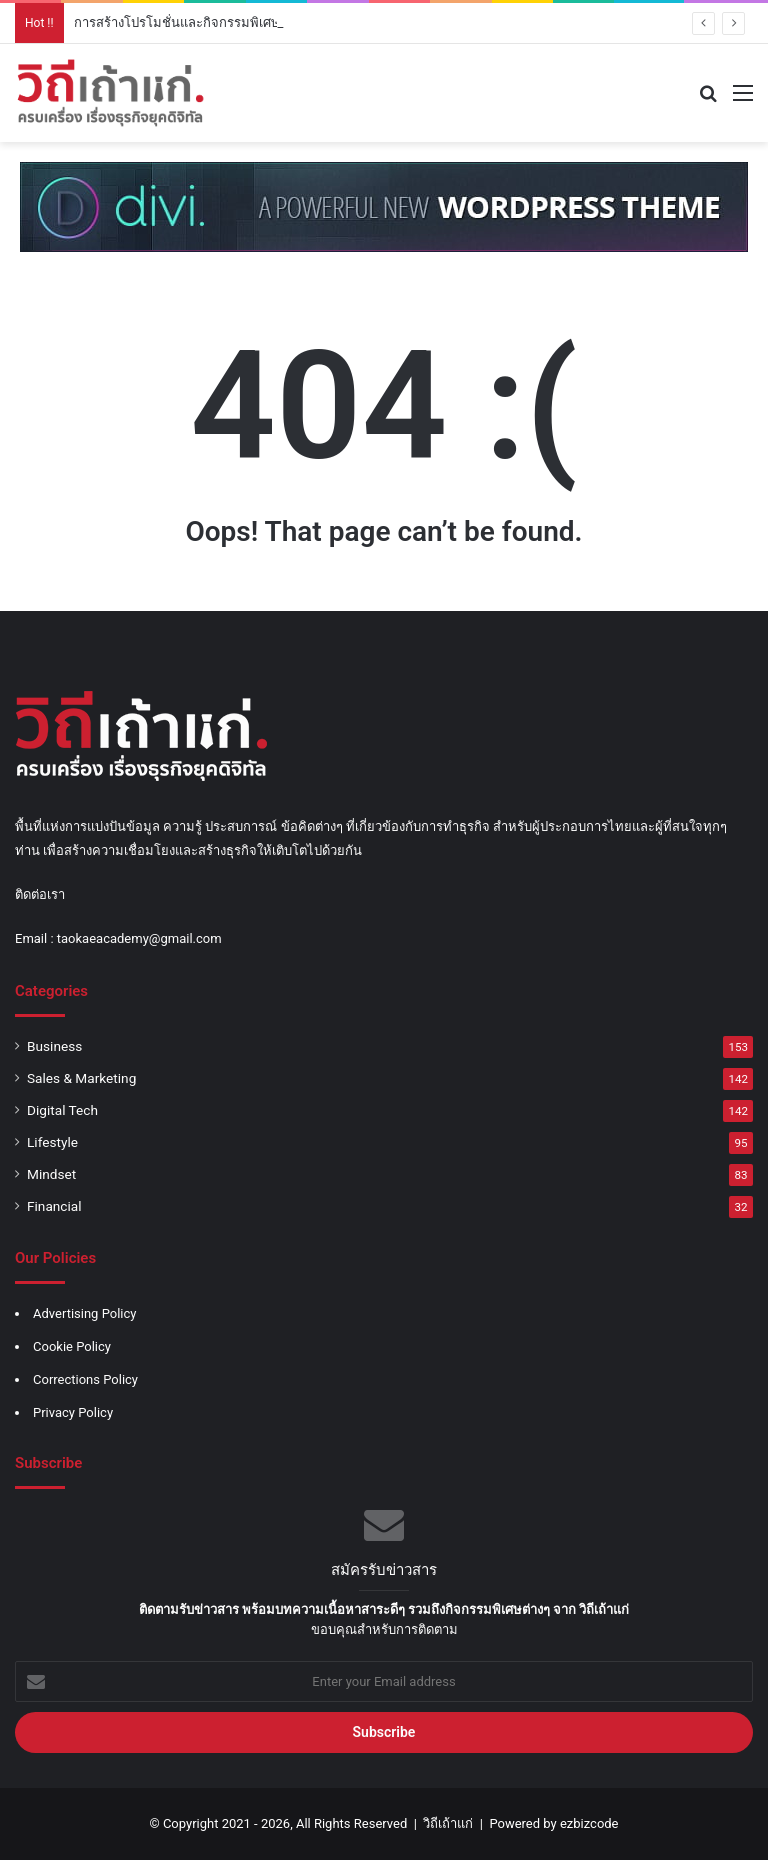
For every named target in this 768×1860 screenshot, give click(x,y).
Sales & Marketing (81, 1078)
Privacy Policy (73, 1412)
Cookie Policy (72, 1346)
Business (54, 1046)
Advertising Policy (84, 1313)
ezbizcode (589, 1823)
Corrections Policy (85, 1379)
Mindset (51, 1174)
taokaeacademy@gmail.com (139, 938)
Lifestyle (52, 1142)
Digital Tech (62, 1110)
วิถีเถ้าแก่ (448, 1823)
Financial (54, 1206)
